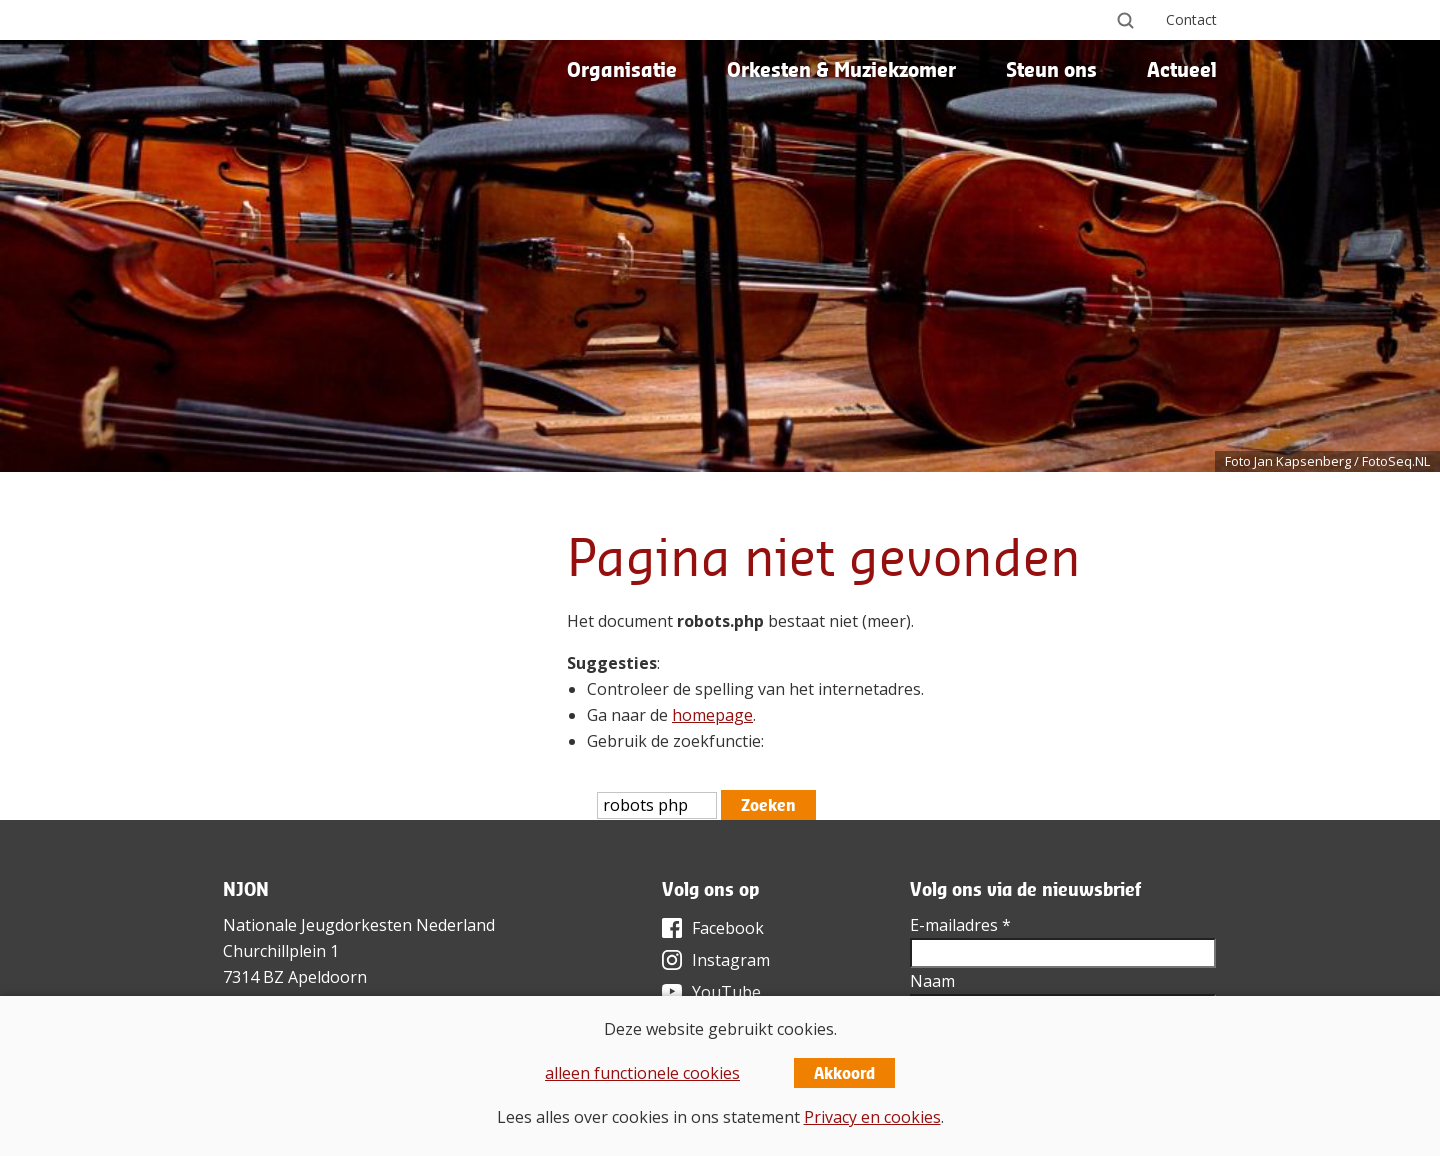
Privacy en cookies (872, 1117)
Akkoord (844, 1073)
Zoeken (768, 805)
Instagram (731, 960)
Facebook (728, 928)
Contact (1191, 19)
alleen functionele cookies (642, 1073)
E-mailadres (960, 925)
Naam (932, 981)
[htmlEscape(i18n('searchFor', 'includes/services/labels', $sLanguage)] (657, 805)
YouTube (726, 992)
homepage (712, 715)
